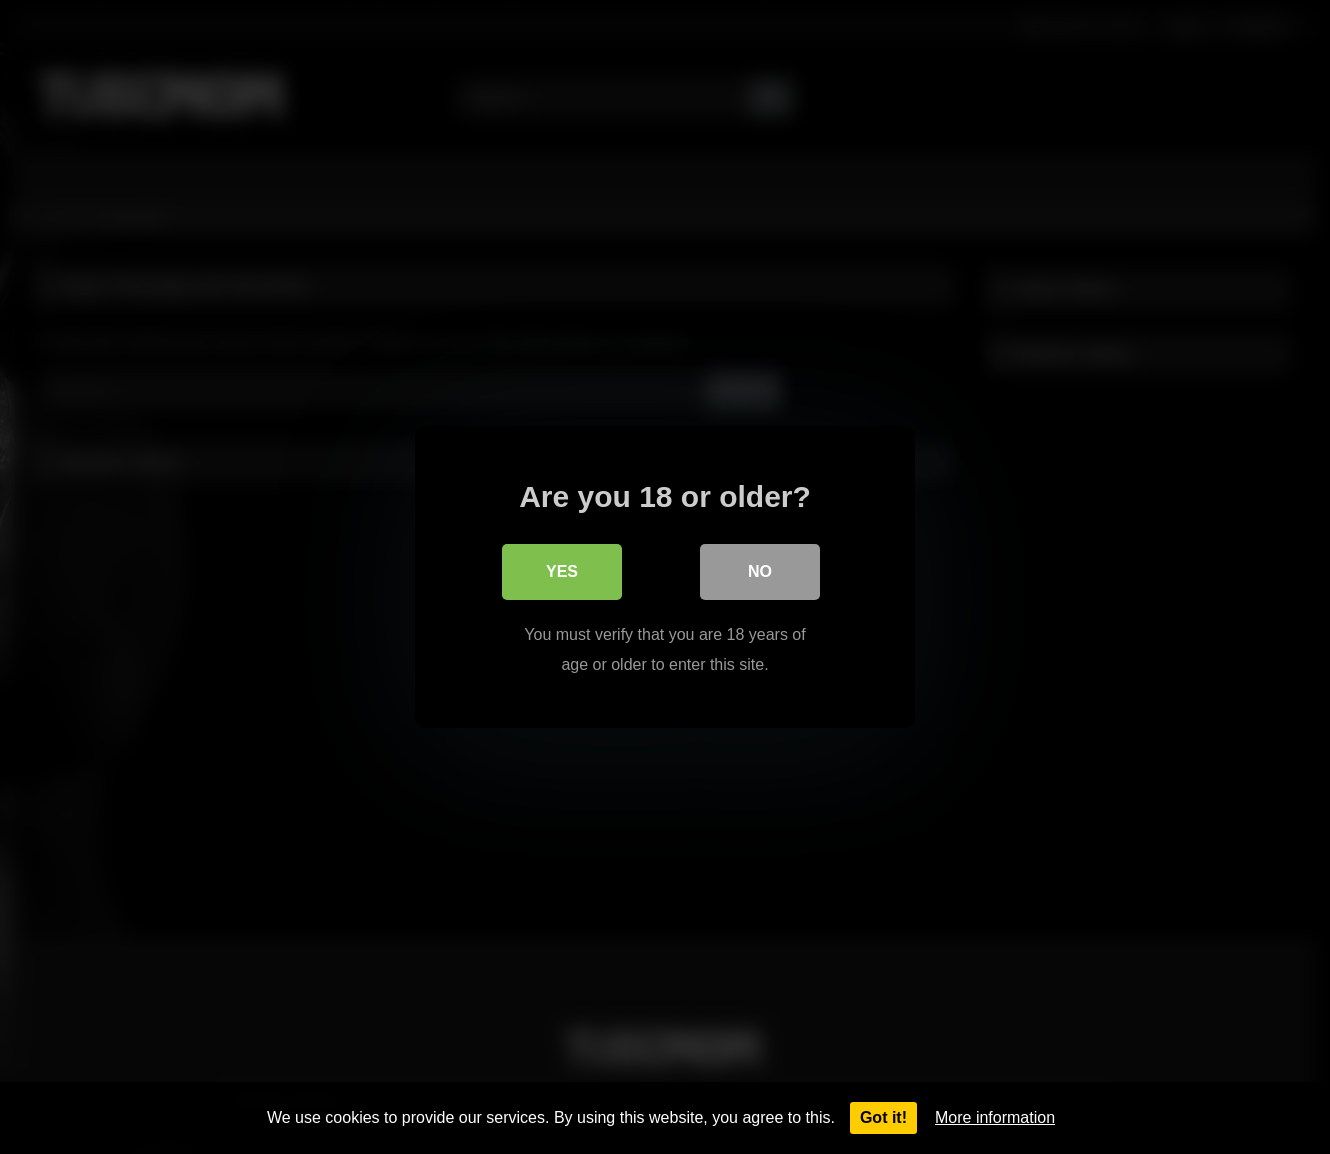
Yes (562, 571)
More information (995, 1117)
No (760, 571)
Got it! (883, 1117)
